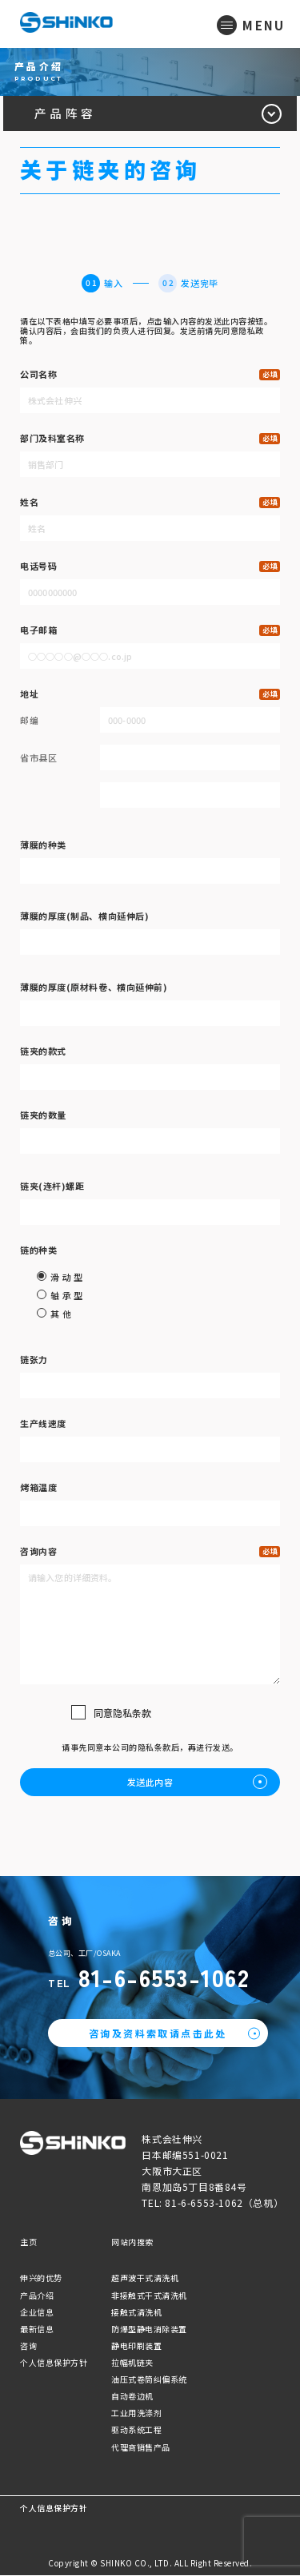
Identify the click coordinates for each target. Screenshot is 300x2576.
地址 (29, 694)
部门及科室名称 (52, 438)
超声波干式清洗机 (144, 2279)
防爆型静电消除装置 (149, 2329)
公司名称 (38, 374)
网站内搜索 (132, 2243)
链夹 (52, 1186)
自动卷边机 (132, 2397)
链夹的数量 (43, 1115)
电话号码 (38, 566)
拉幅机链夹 (132, 2363)
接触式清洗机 (136, 2313)
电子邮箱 (38, 630)
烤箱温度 (38, 1487)
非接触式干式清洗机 (149, 2296)
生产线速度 (43, 1423)
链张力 (34, 1360)
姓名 (29, 502)
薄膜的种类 (43, 845)
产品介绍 (37, 2296)
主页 (28, 2243)
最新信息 (37, 2329)
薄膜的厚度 (84, 916)
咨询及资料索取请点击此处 (158, 2034)
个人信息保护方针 (53, 2363)
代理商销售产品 (140, 2448)
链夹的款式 (43, 1051)
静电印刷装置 (136, 2346)
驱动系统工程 (136, 2431)
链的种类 (38, 1250)
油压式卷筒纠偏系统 (149, 2380)
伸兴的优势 (41, 2279)
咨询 (28, 2346)
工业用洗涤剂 (136, 2414)
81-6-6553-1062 (166, 1978)
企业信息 (37, 2313)
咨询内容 (38, 1551)
